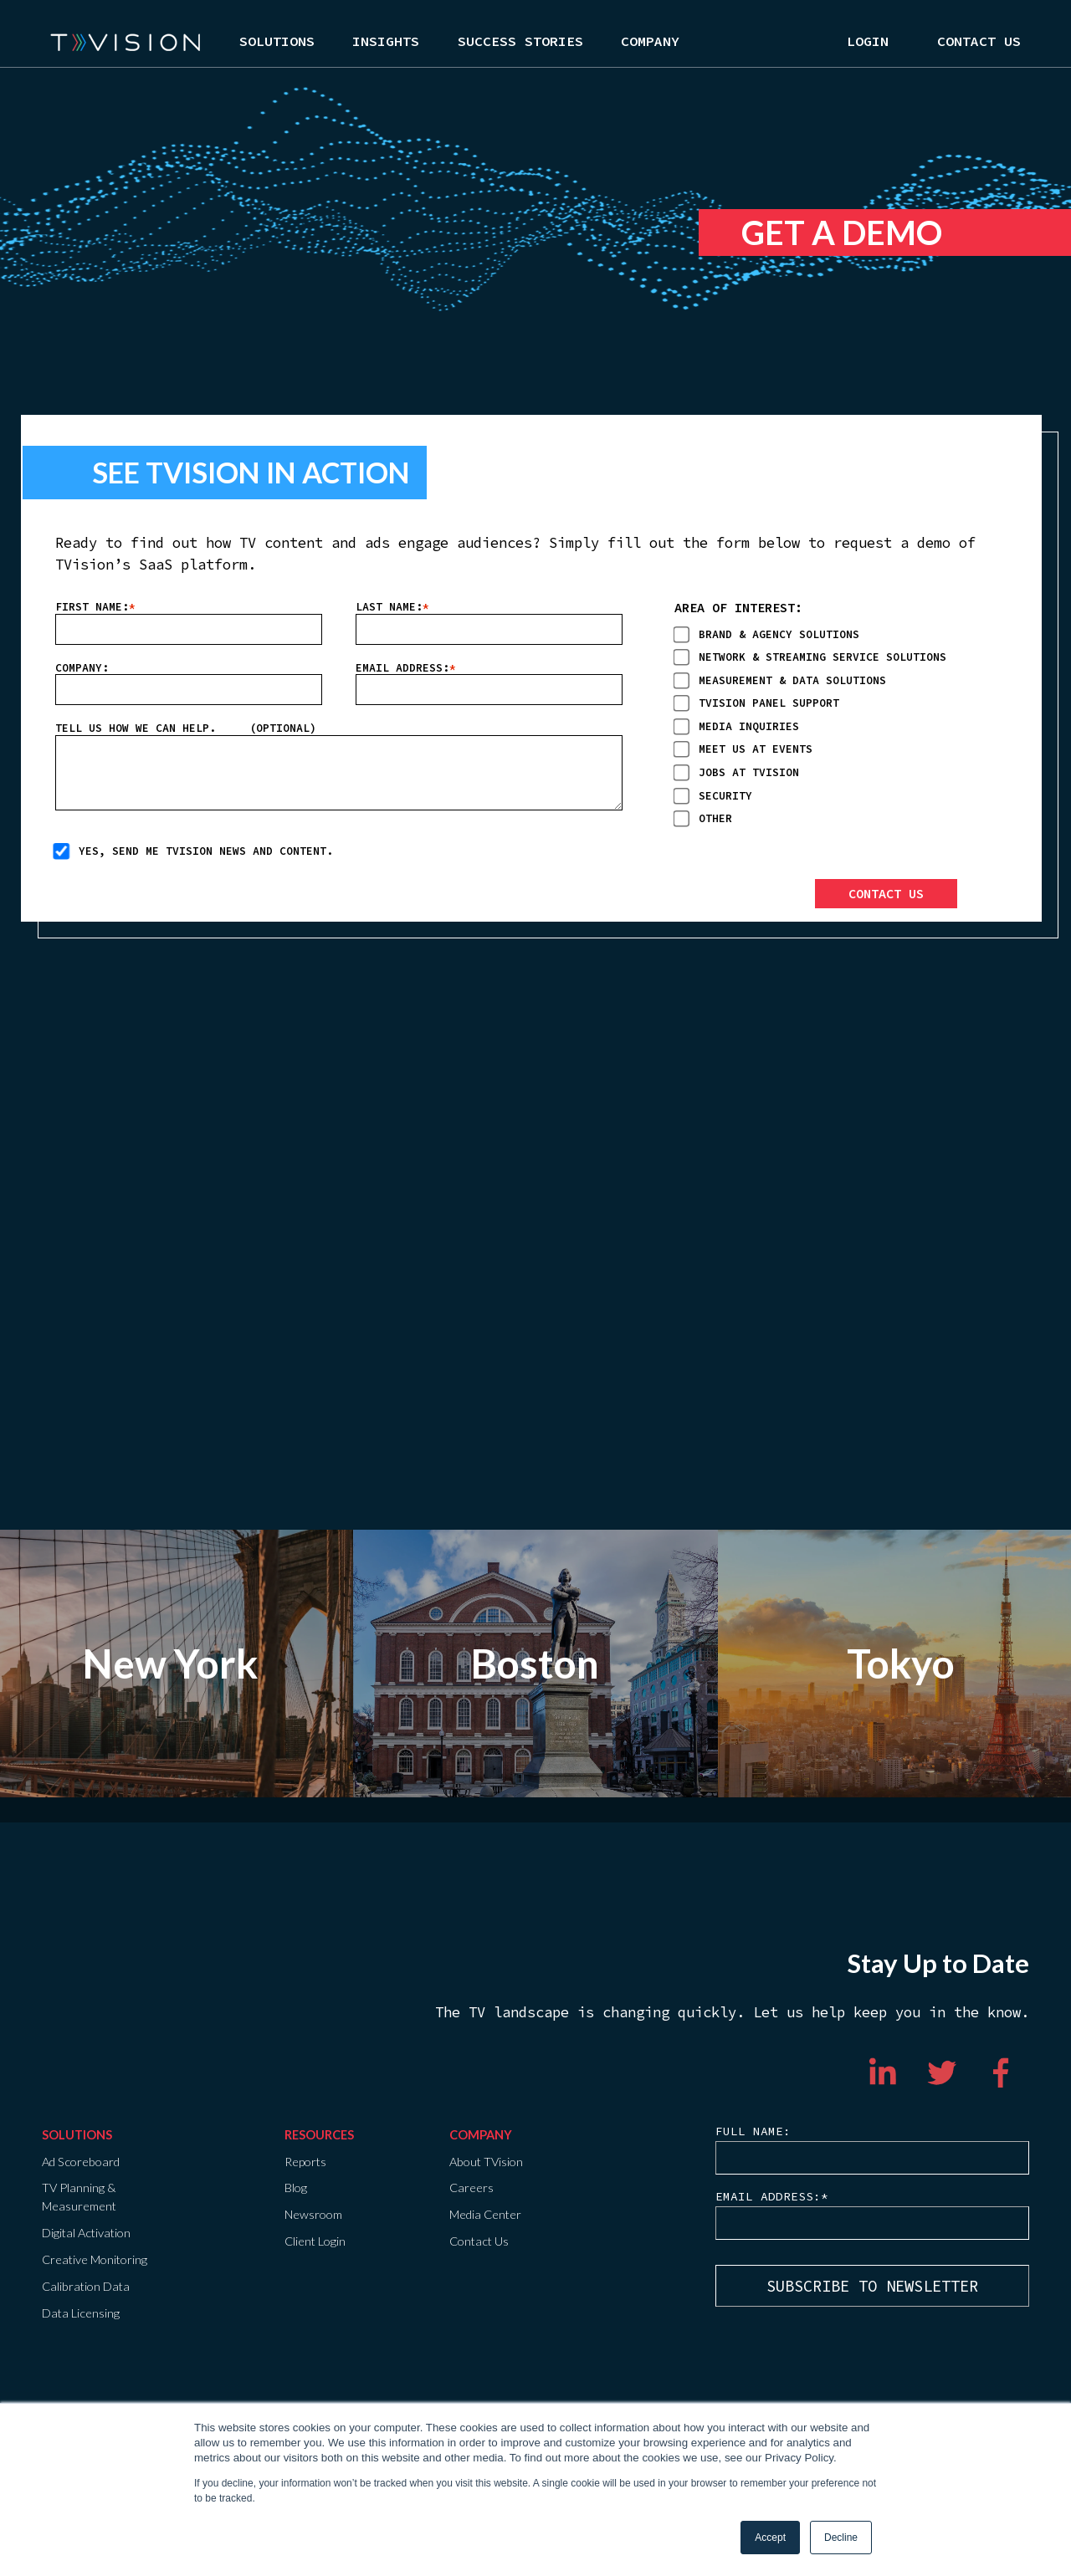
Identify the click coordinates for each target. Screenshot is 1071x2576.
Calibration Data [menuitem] (86, 2286)
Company (650, 41)
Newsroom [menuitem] (313, 2214)
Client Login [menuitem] (315, 2241)
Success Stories (520, 41)
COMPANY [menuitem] (480, 2135)
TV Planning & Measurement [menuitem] (79, 2196)
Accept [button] (770, 2537)
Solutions (277, 41)
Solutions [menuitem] (77, 2135)
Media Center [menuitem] (485, 2214)
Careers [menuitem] (471, 2187)
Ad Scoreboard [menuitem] (81, 2161)
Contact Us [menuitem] (979, 41)
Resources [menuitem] (319, 2135)
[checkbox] (836, 725)
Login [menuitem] (868, 41)
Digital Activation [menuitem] (86, 2233)
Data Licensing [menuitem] (81, 2313)
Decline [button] (841, 2537)
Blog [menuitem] (295, 2187)
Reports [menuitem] (305, 2161)
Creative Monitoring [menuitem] (94, 2259)
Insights (385, 41)
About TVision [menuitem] (486, 2161)
